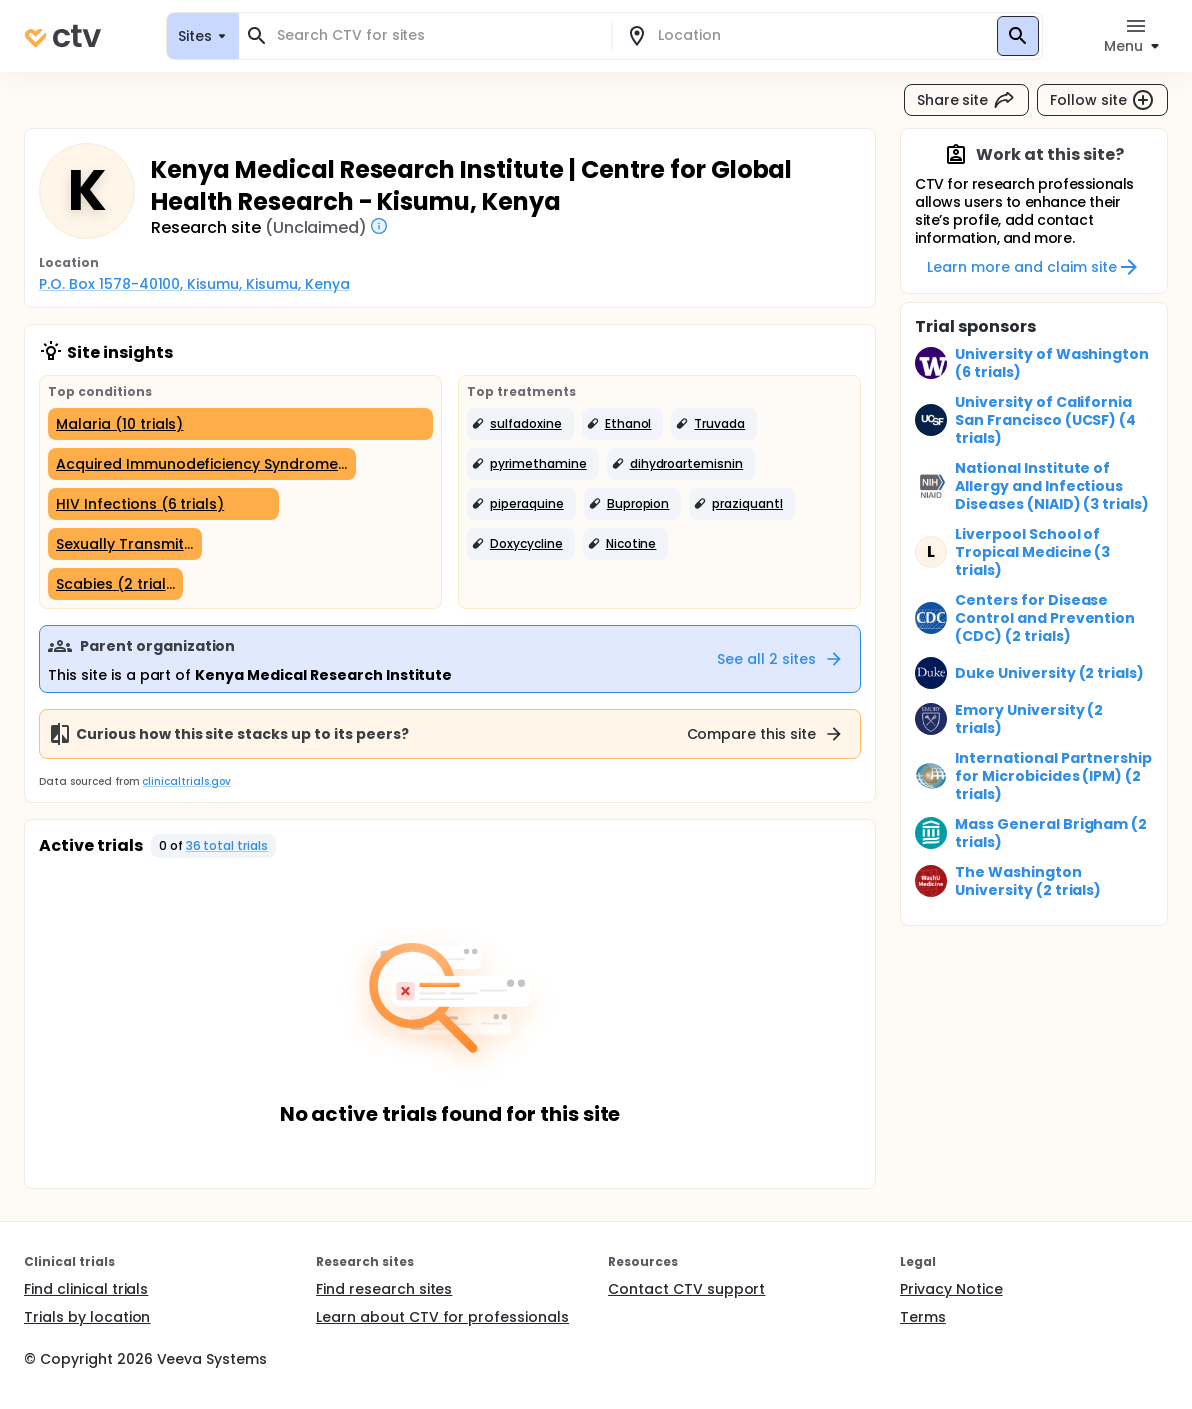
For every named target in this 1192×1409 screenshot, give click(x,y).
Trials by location (87, 1317)
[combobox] (437, 35)
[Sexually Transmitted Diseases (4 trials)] (125, 544)
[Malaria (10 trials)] (240, 424)
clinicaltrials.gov (186, 781)
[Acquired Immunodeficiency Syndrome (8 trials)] (202, 464)
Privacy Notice (951, 1289)
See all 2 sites (780, 659)
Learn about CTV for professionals (442, 1317)
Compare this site (766, 734)
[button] (520, 424)
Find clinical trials (86, 1289)
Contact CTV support (686, 1289)
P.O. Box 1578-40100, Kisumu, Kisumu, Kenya (194, 284)
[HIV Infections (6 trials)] (163, 504)
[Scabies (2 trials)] (115, 584)
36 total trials (227, 845)
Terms (923, 1317)
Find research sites (384, 1289)
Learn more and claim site (1033, 267)
